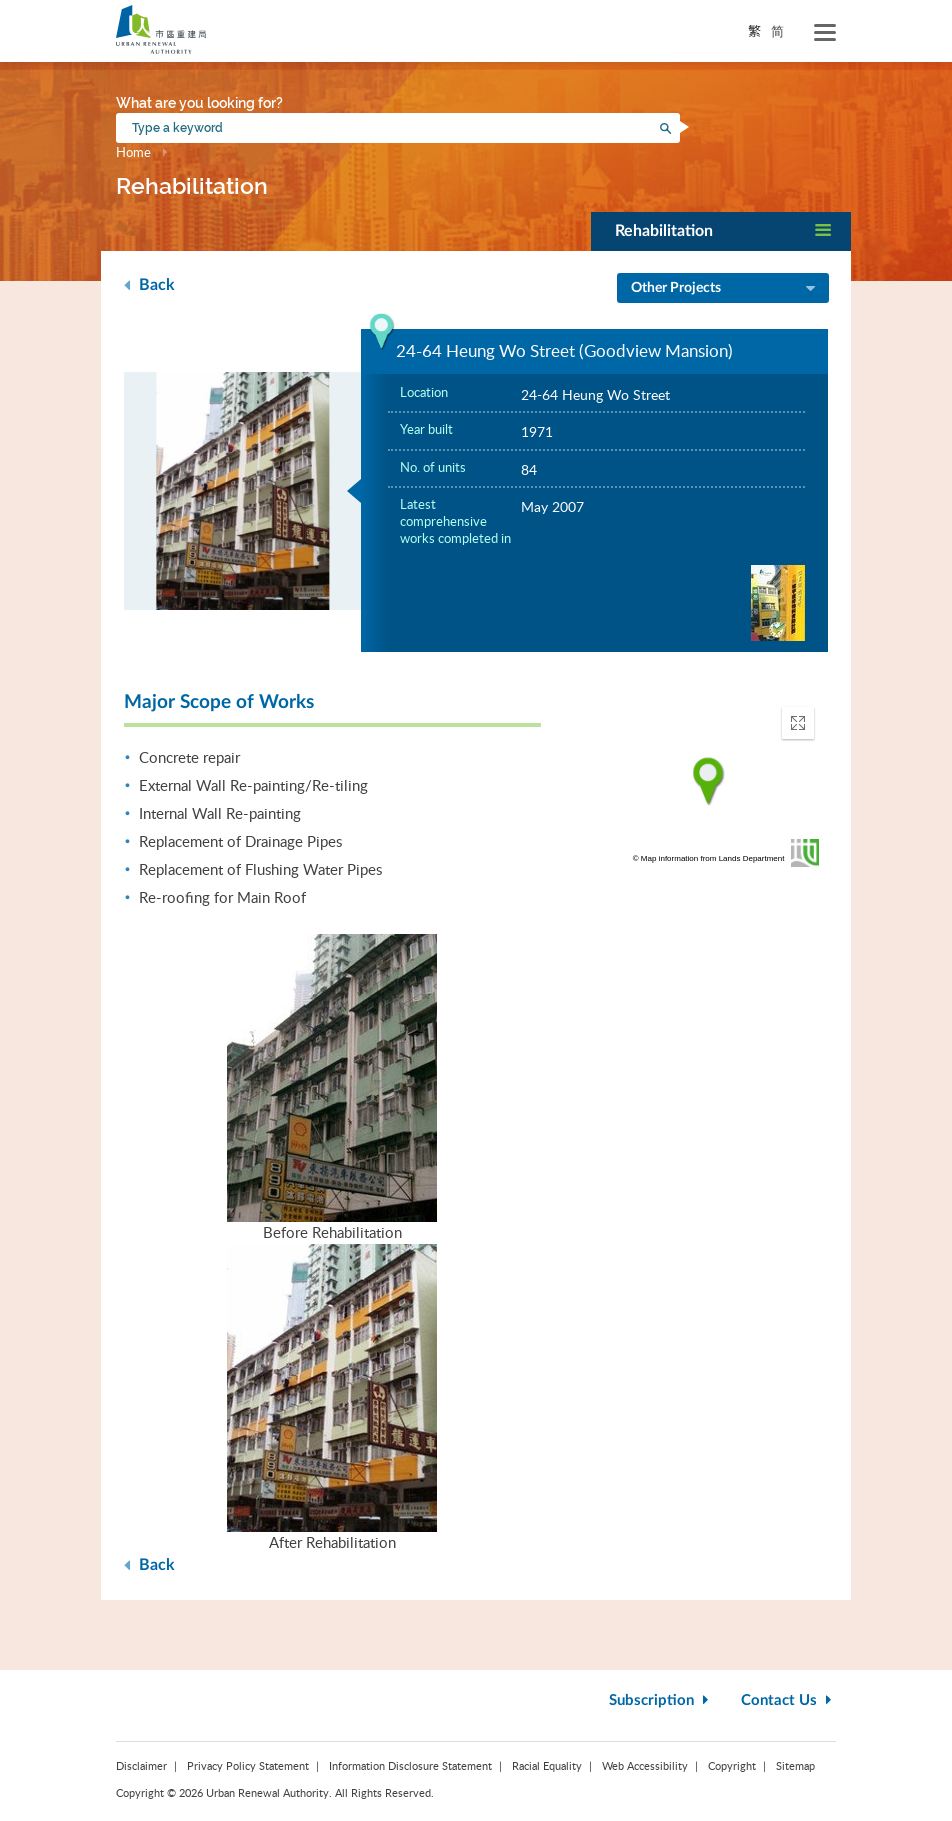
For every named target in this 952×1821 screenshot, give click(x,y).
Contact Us (788, 1700)
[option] (243, 491)
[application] (709, 782)
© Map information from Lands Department (709, 858)
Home (133, 152)
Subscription (661, 1700)
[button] (721, 231)
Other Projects (725, 289)
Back (149, 284)
